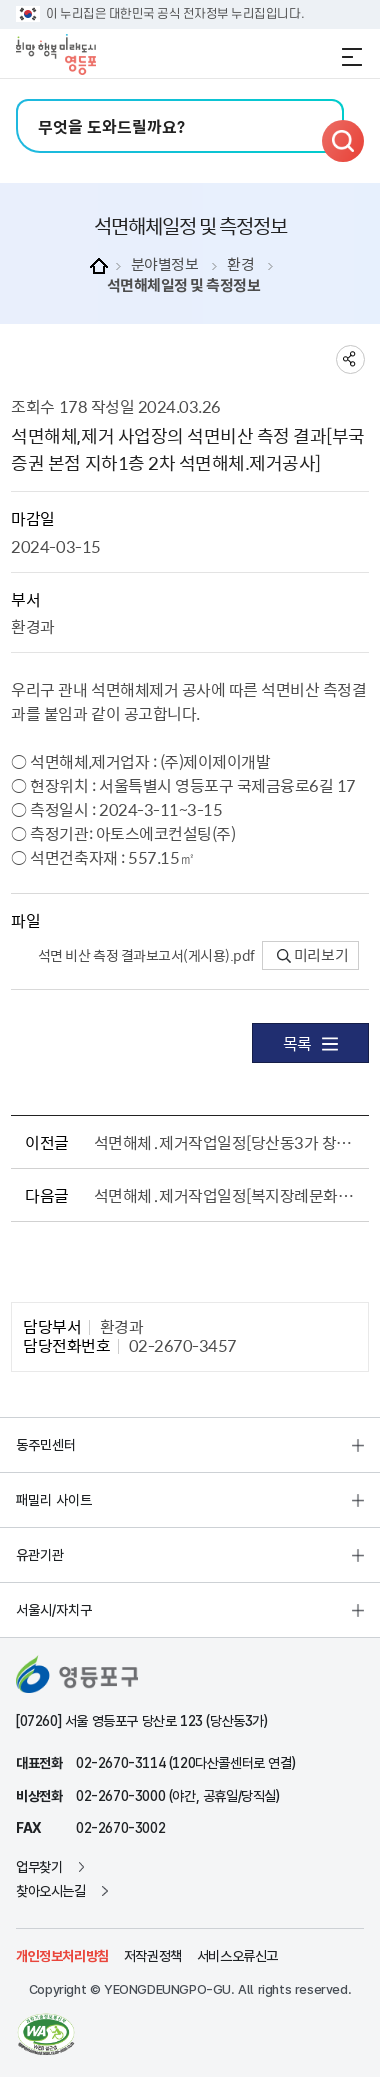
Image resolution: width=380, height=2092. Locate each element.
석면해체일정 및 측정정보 (184, 285)
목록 (310, 1043)
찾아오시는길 (51, 1891)
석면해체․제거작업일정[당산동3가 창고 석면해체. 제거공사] (228, 1142)
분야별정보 (165, 264)
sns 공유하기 (350, 359)
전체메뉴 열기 (352, 57)
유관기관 (40, 1555)
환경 (240, 264)
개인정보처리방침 (62, 1956)
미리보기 (312, 955)
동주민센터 (46, 1445)
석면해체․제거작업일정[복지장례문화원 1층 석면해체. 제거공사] (228, 1195)
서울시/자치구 (54, 1610)
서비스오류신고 (237, 1956)
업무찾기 (39, 1867)
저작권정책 (153, 1956)
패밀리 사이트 (54, 1500)
